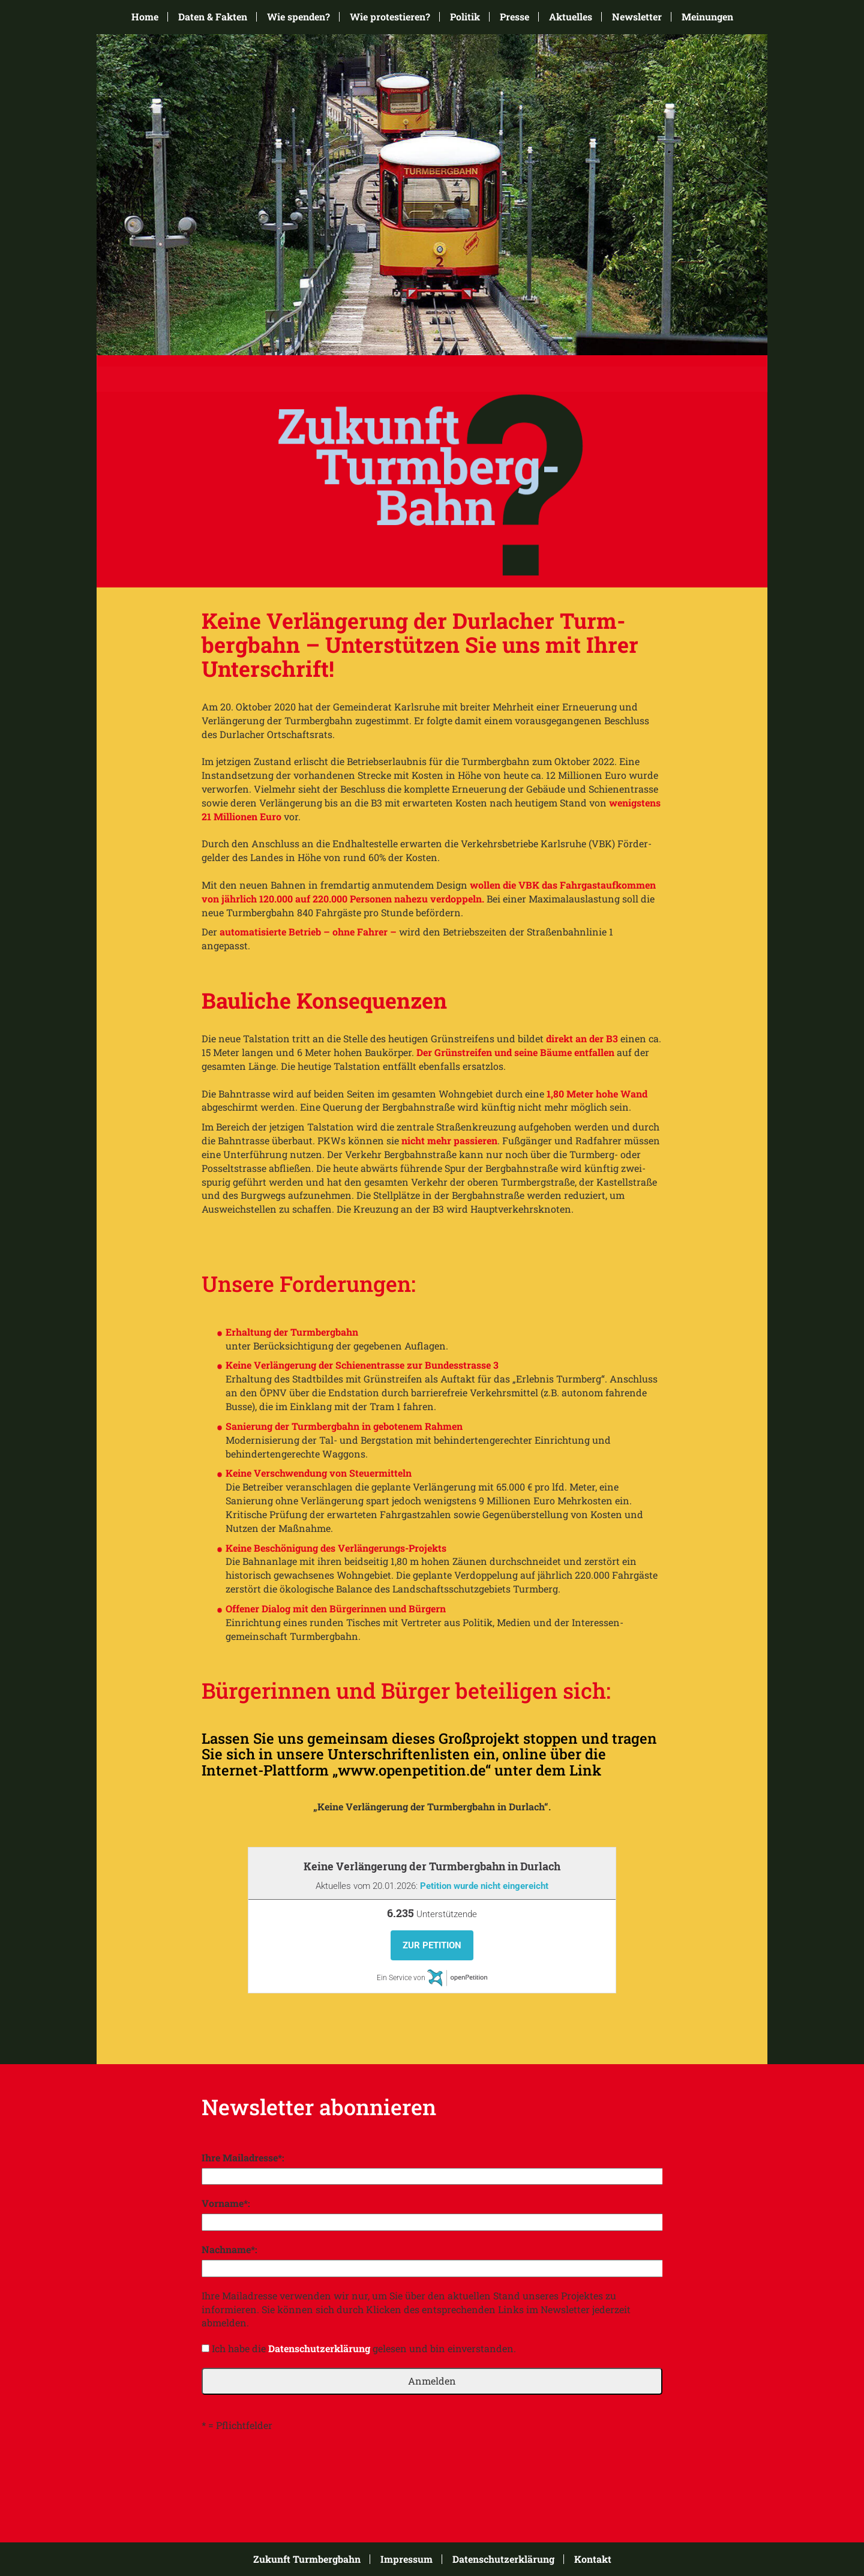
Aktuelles (570, 17)
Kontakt (592, 2559)
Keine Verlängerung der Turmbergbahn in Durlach (432, 1866)
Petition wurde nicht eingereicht (484, 1886)
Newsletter (637, 17)
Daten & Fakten (212, 17)
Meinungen (707, 17)
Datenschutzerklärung (319, 2348)
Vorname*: (226, 2203)
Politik (465, 17)
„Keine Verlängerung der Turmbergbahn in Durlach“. (432, 1806)
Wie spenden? (298, 17)
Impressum (406, 2559)
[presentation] (293, 2468)
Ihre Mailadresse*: (243, 2157)
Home (144, 17)
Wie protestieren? (390, 17)
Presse (514, 17)
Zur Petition (432, 1945)
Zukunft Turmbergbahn (307, 2559)
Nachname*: (229, 2249)
